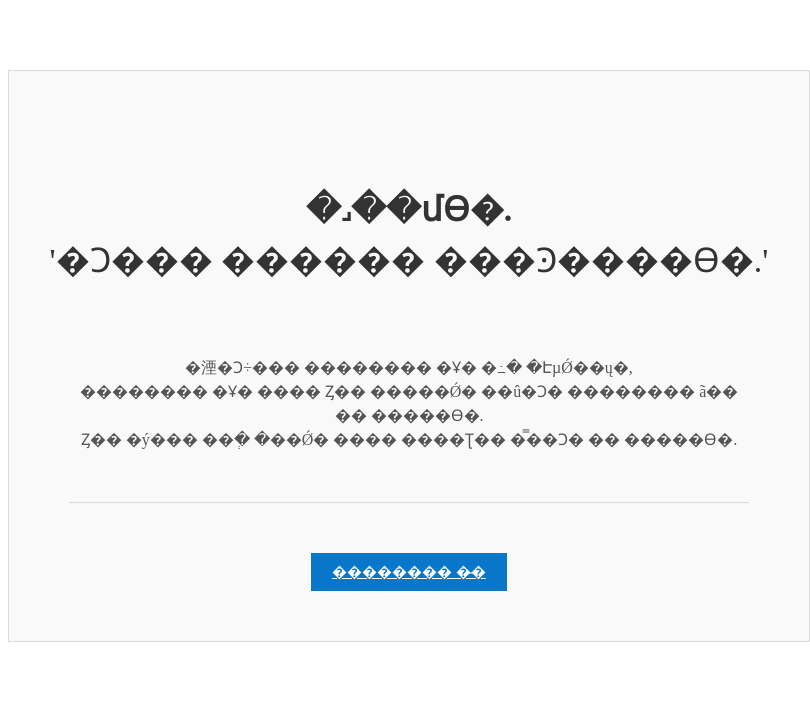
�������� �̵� (409, 572)
